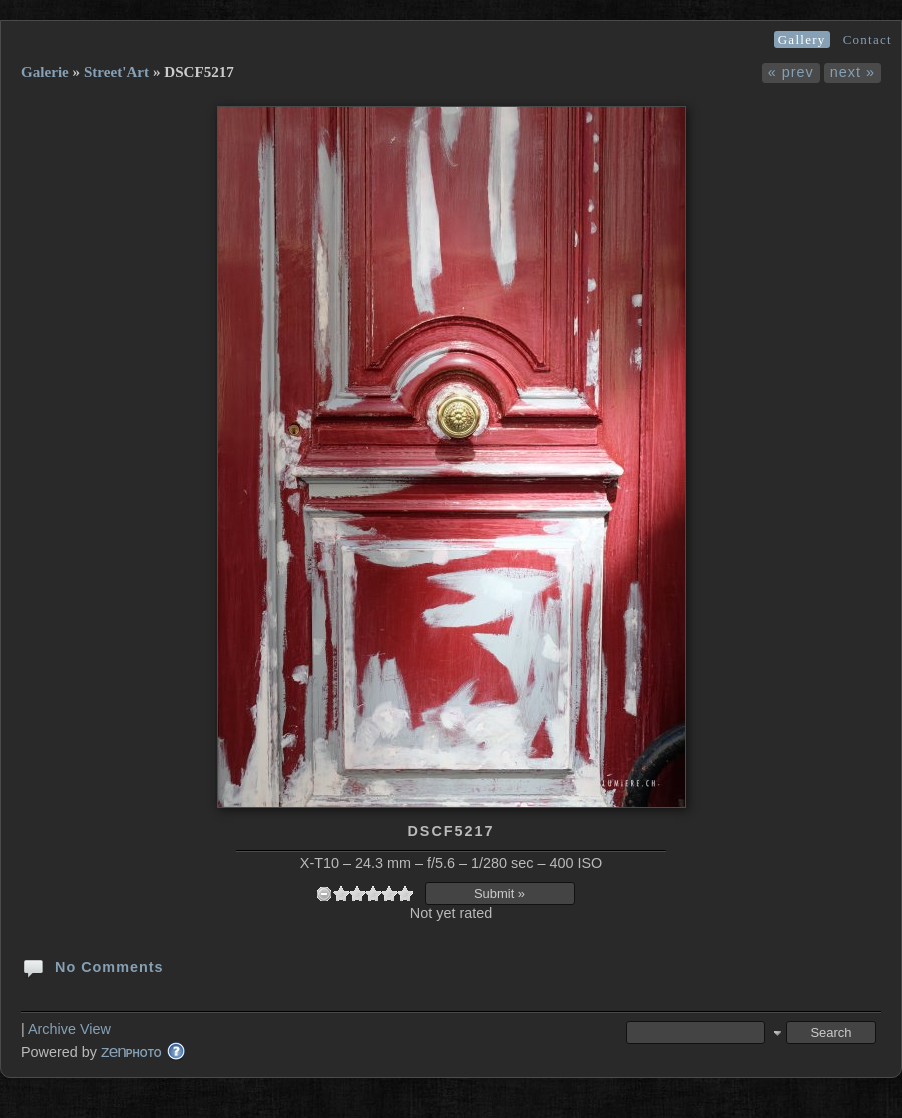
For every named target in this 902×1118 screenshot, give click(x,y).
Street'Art (116, 72)
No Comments (92, 966)
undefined (324, 893)
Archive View (69, 1029)
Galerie (45, 72)
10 (405, 893)
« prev (791, 72)
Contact (867, 39)
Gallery (802, 39)
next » (852, 72)
